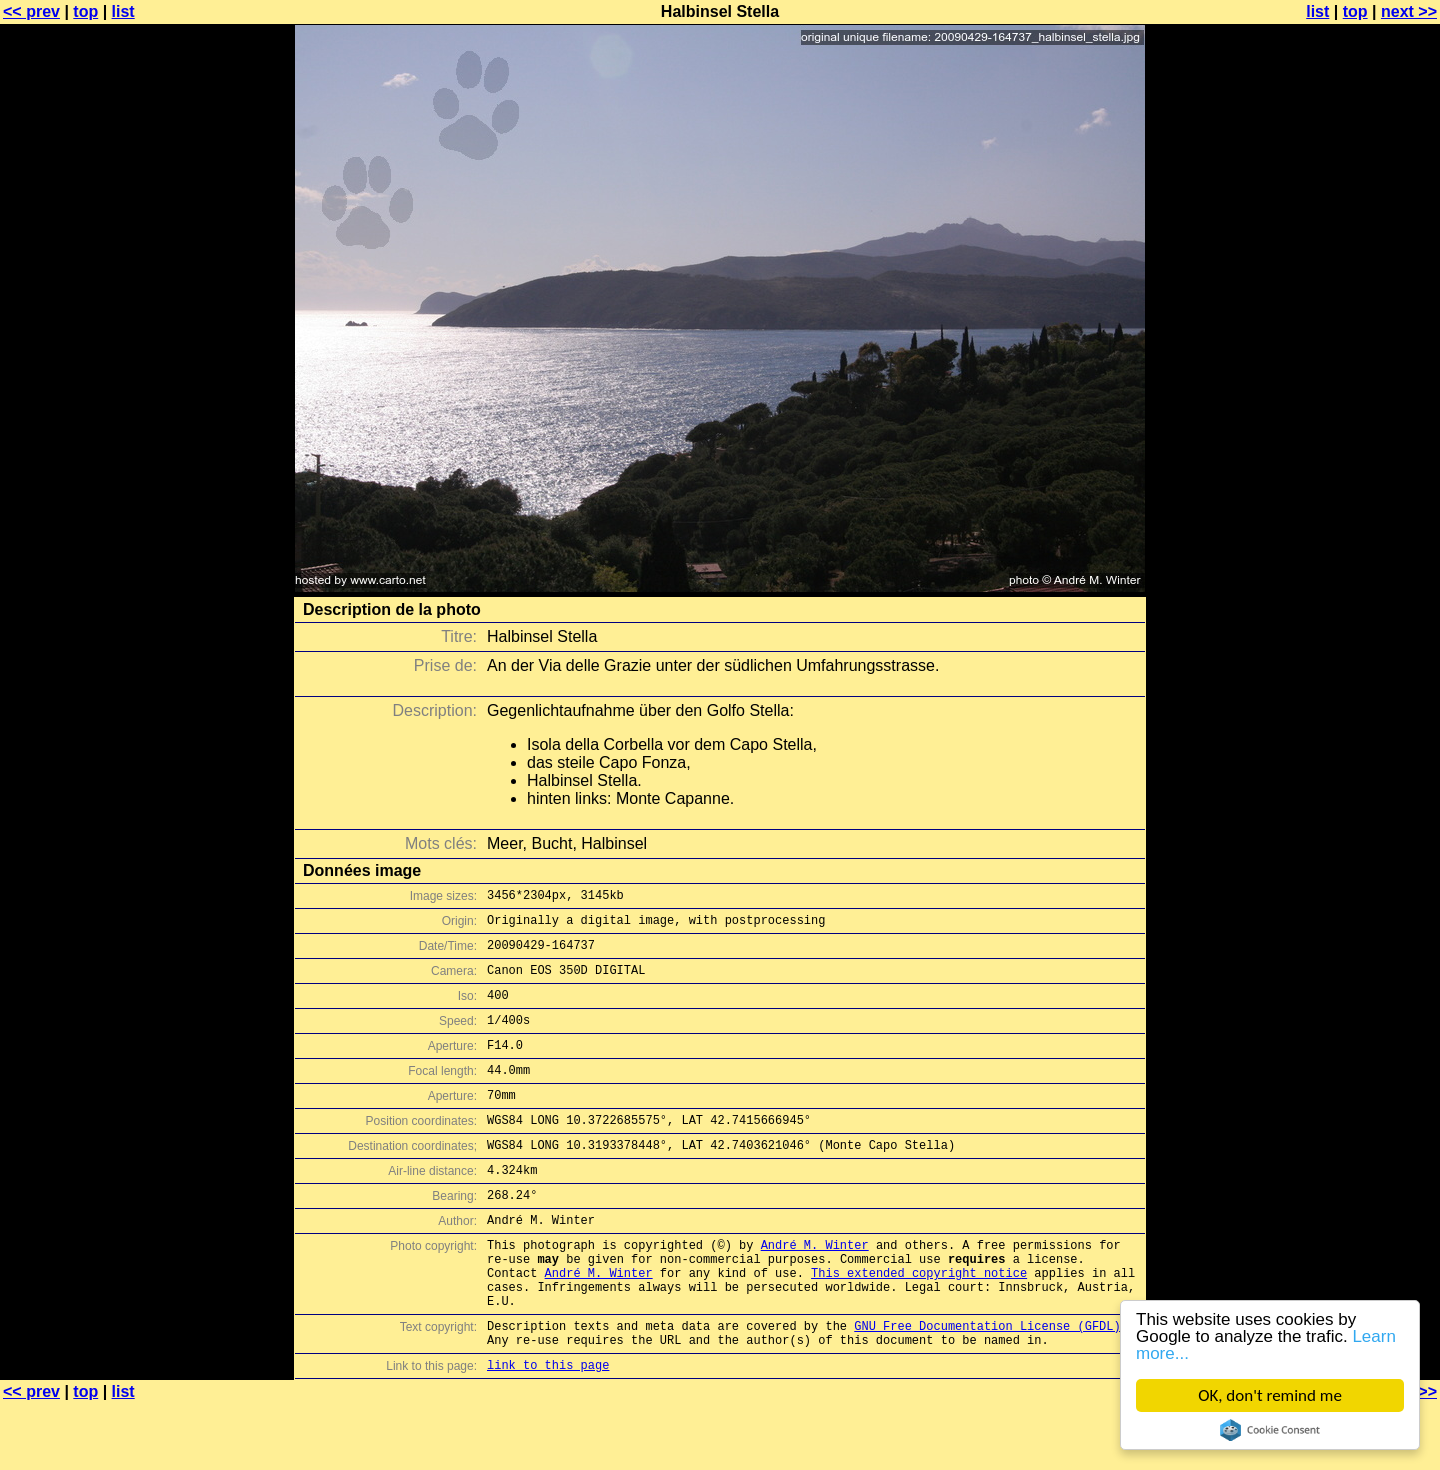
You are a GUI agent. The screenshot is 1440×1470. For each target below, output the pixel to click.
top (85, 11)
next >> (1409, 11)
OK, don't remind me (1271, 1395)
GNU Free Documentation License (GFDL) (987, 1385)
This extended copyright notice (919, 1323)
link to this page (548, 1430)
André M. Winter (815, 1289)
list (123, 11)
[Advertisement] (1359, 495)
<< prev (31, 11)
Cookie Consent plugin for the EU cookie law (1271, 1430)
